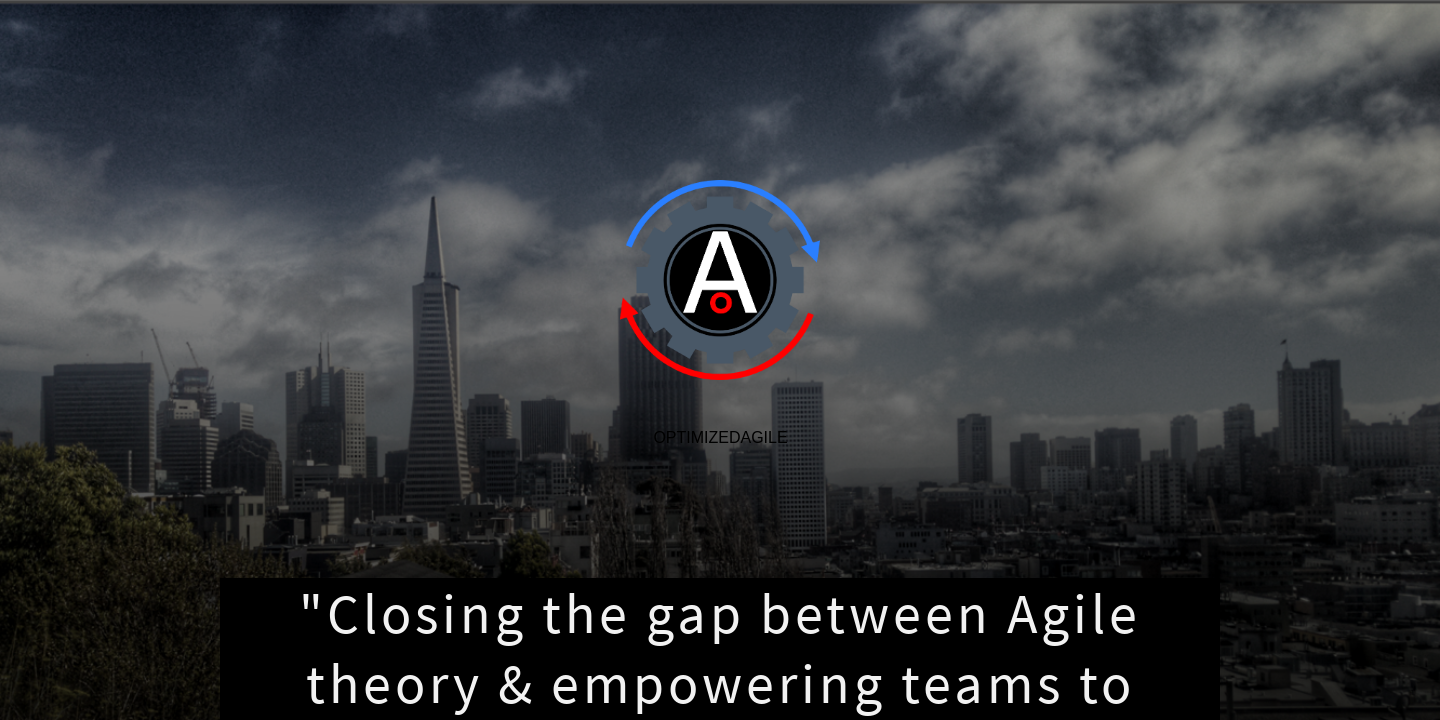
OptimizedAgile (720, 437)
